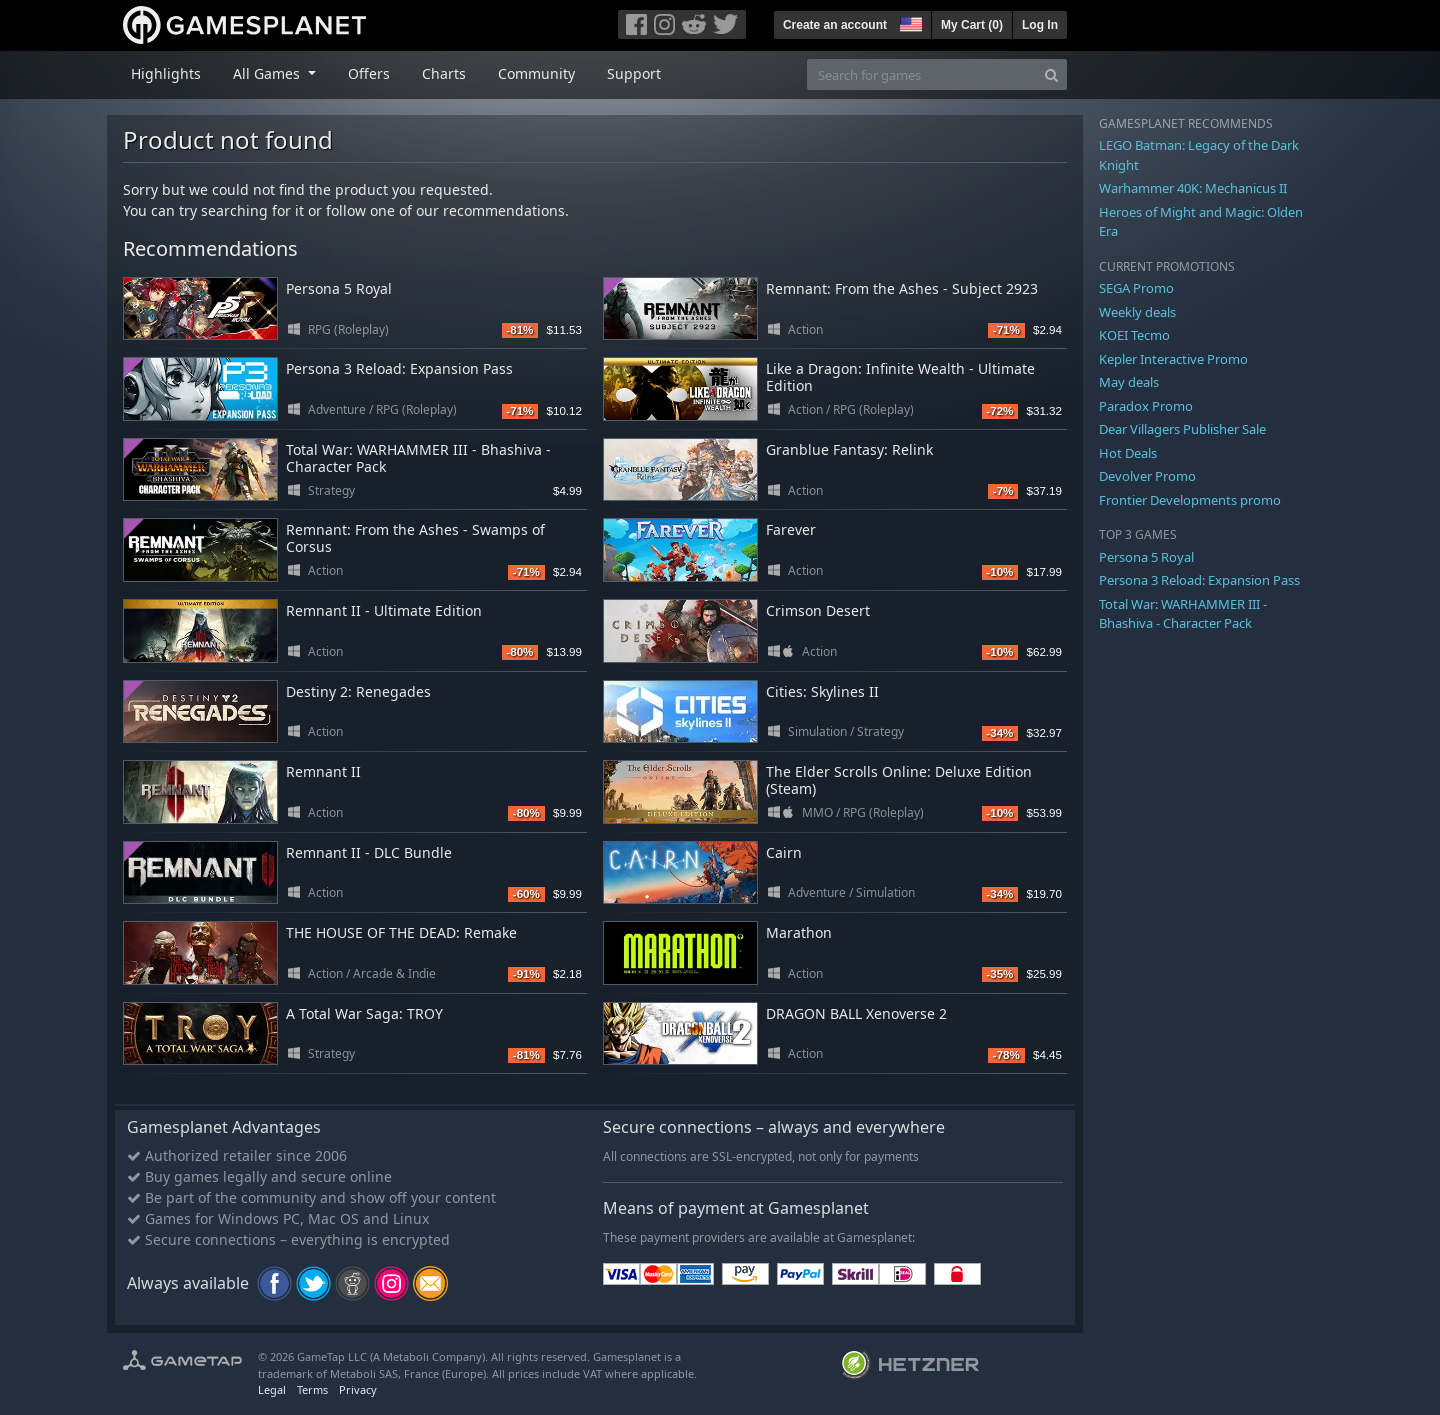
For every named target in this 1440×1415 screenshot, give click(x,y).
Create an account (835, 25)
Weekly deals (1137, 312)
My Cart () (972, 25)
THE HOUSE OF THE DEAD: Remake (401, 932)
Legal (272, 1389)
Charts (444, 73)
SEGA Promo (1136, 288)
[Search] (1051, 74)
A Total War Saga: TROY (364, 1013)
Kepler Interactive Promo (1173, 359)
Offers (369, 73)
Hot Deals (1128, 453)
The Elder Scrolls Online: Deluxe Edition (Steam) (899, 780)
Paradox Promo (1146, 406)
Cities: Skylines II (822, 691)
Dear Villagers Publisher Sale (1182, 429)
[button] (909, 22)
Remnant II (323, 771)
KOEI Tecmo (1134, 335)
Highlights (166, 73)
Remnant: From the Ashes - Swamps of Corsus (415, 538)
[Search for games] (922, 74)
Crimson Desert (818, 610)
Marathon (799, 932)
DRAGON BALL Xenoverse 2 (856, 1013)
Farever (791, 529)
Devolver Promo (1147, 476)
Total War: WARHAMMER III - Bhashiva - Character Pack (418, 458)
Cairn (784, 852)
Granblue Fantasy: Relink (849, 449)
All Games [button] (268, 73)
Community (536, 73)
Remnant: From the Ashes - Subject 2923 (902, 288)
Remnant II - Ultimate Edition (384, 610)
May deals (1129, 382)
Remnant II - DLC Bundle (369, 852)
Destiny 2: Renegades (358, 691)
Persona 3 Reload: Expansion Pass (399, 368)
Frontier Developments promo (1190, 500)
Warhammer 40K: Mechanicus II (1193, 188)
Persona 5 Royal (339, 288)
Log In (1040, 25)
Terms (312, 1389)
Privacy (358, 1389)
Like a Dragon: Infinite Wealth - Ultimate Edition (900, 377)
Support (634, 73)
